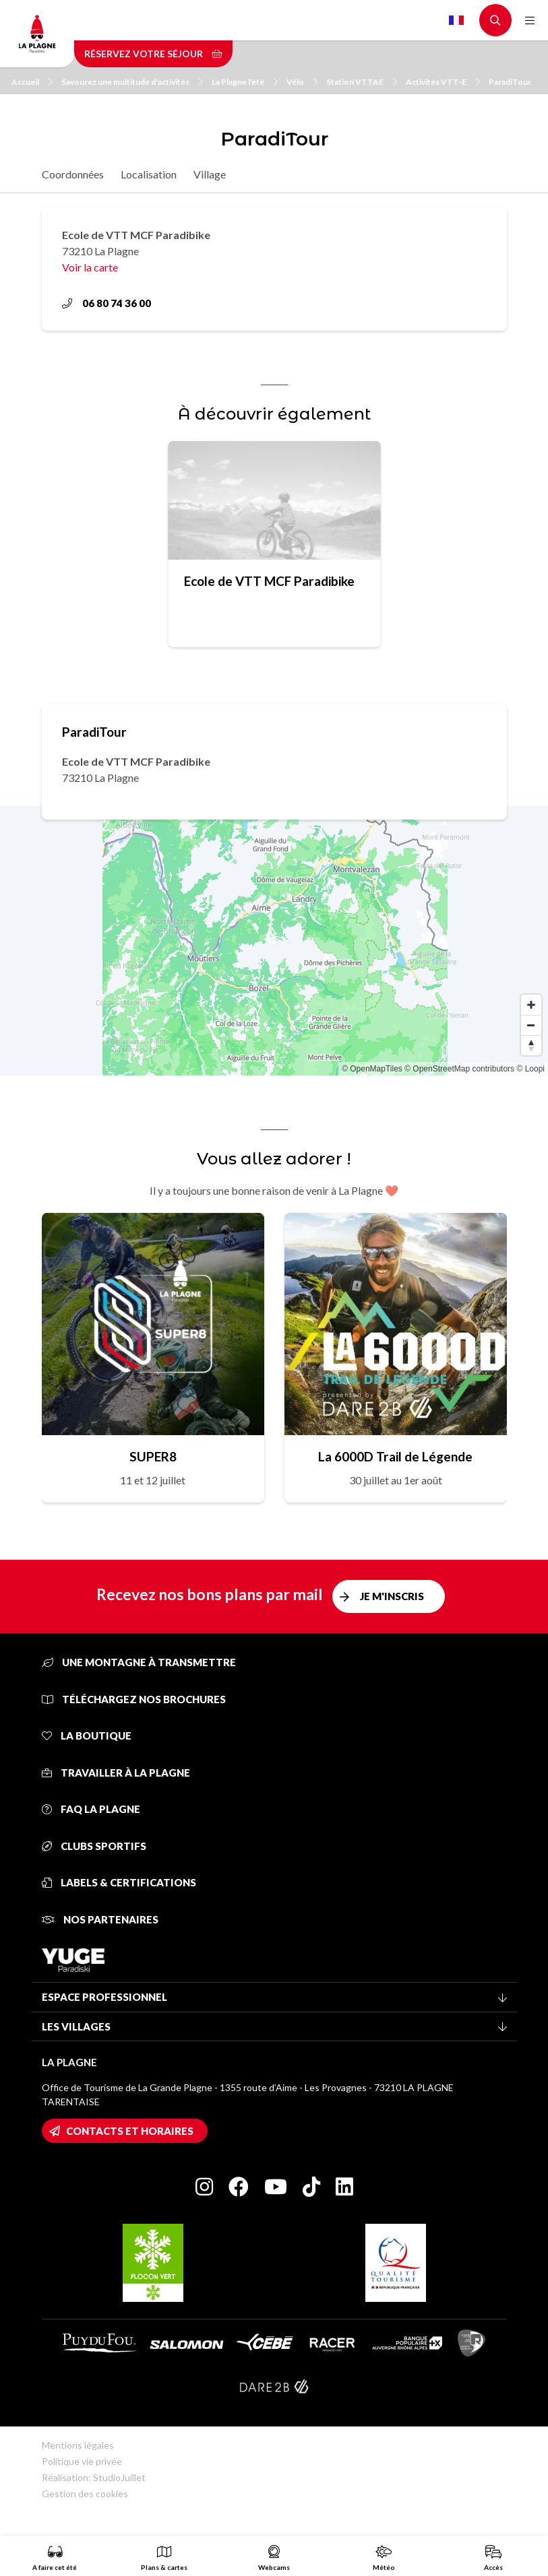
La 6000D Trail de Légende (395, 1456)
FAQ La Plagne (91, 1809)
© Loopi (530, 1069)
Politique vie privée (82, 2461)
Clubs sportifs (94, 1846)
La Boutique (86, 1735)
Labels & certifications (119, 1882)
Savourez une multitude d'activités (132, 82)
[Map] (274, 941)
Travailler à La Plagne (116, 1772)
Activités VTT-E (443, 82)
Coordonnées (73, 174)
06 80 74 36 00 (106, 303)
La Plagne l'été (245, 82)
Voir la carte (90, 267)
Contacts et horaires (129, 2131)
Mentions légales (78, 2445)
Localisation (149, 174)
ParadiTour (510, 82)
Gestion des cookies (85, 2493)
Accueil (32, 82)
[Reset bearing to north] (531, 1045)
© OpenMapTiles (372, 1069)
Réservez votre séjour (153, 53)
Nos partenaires (100, 1919)
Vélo (301, 82)
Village (209, 174)
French (456, 20)
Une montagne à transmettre (139, 1662)
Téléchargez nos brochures (134, 1699)
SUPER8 (153, 1456)
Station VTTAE (361, 82)
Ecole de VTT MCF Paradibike (269, 581)
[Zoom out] (531, 1025)
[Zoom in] (531, 1005)
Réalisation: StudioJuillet (94, 2477)
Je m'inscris (392, 1596)
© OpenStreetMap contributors (459, 1069)
